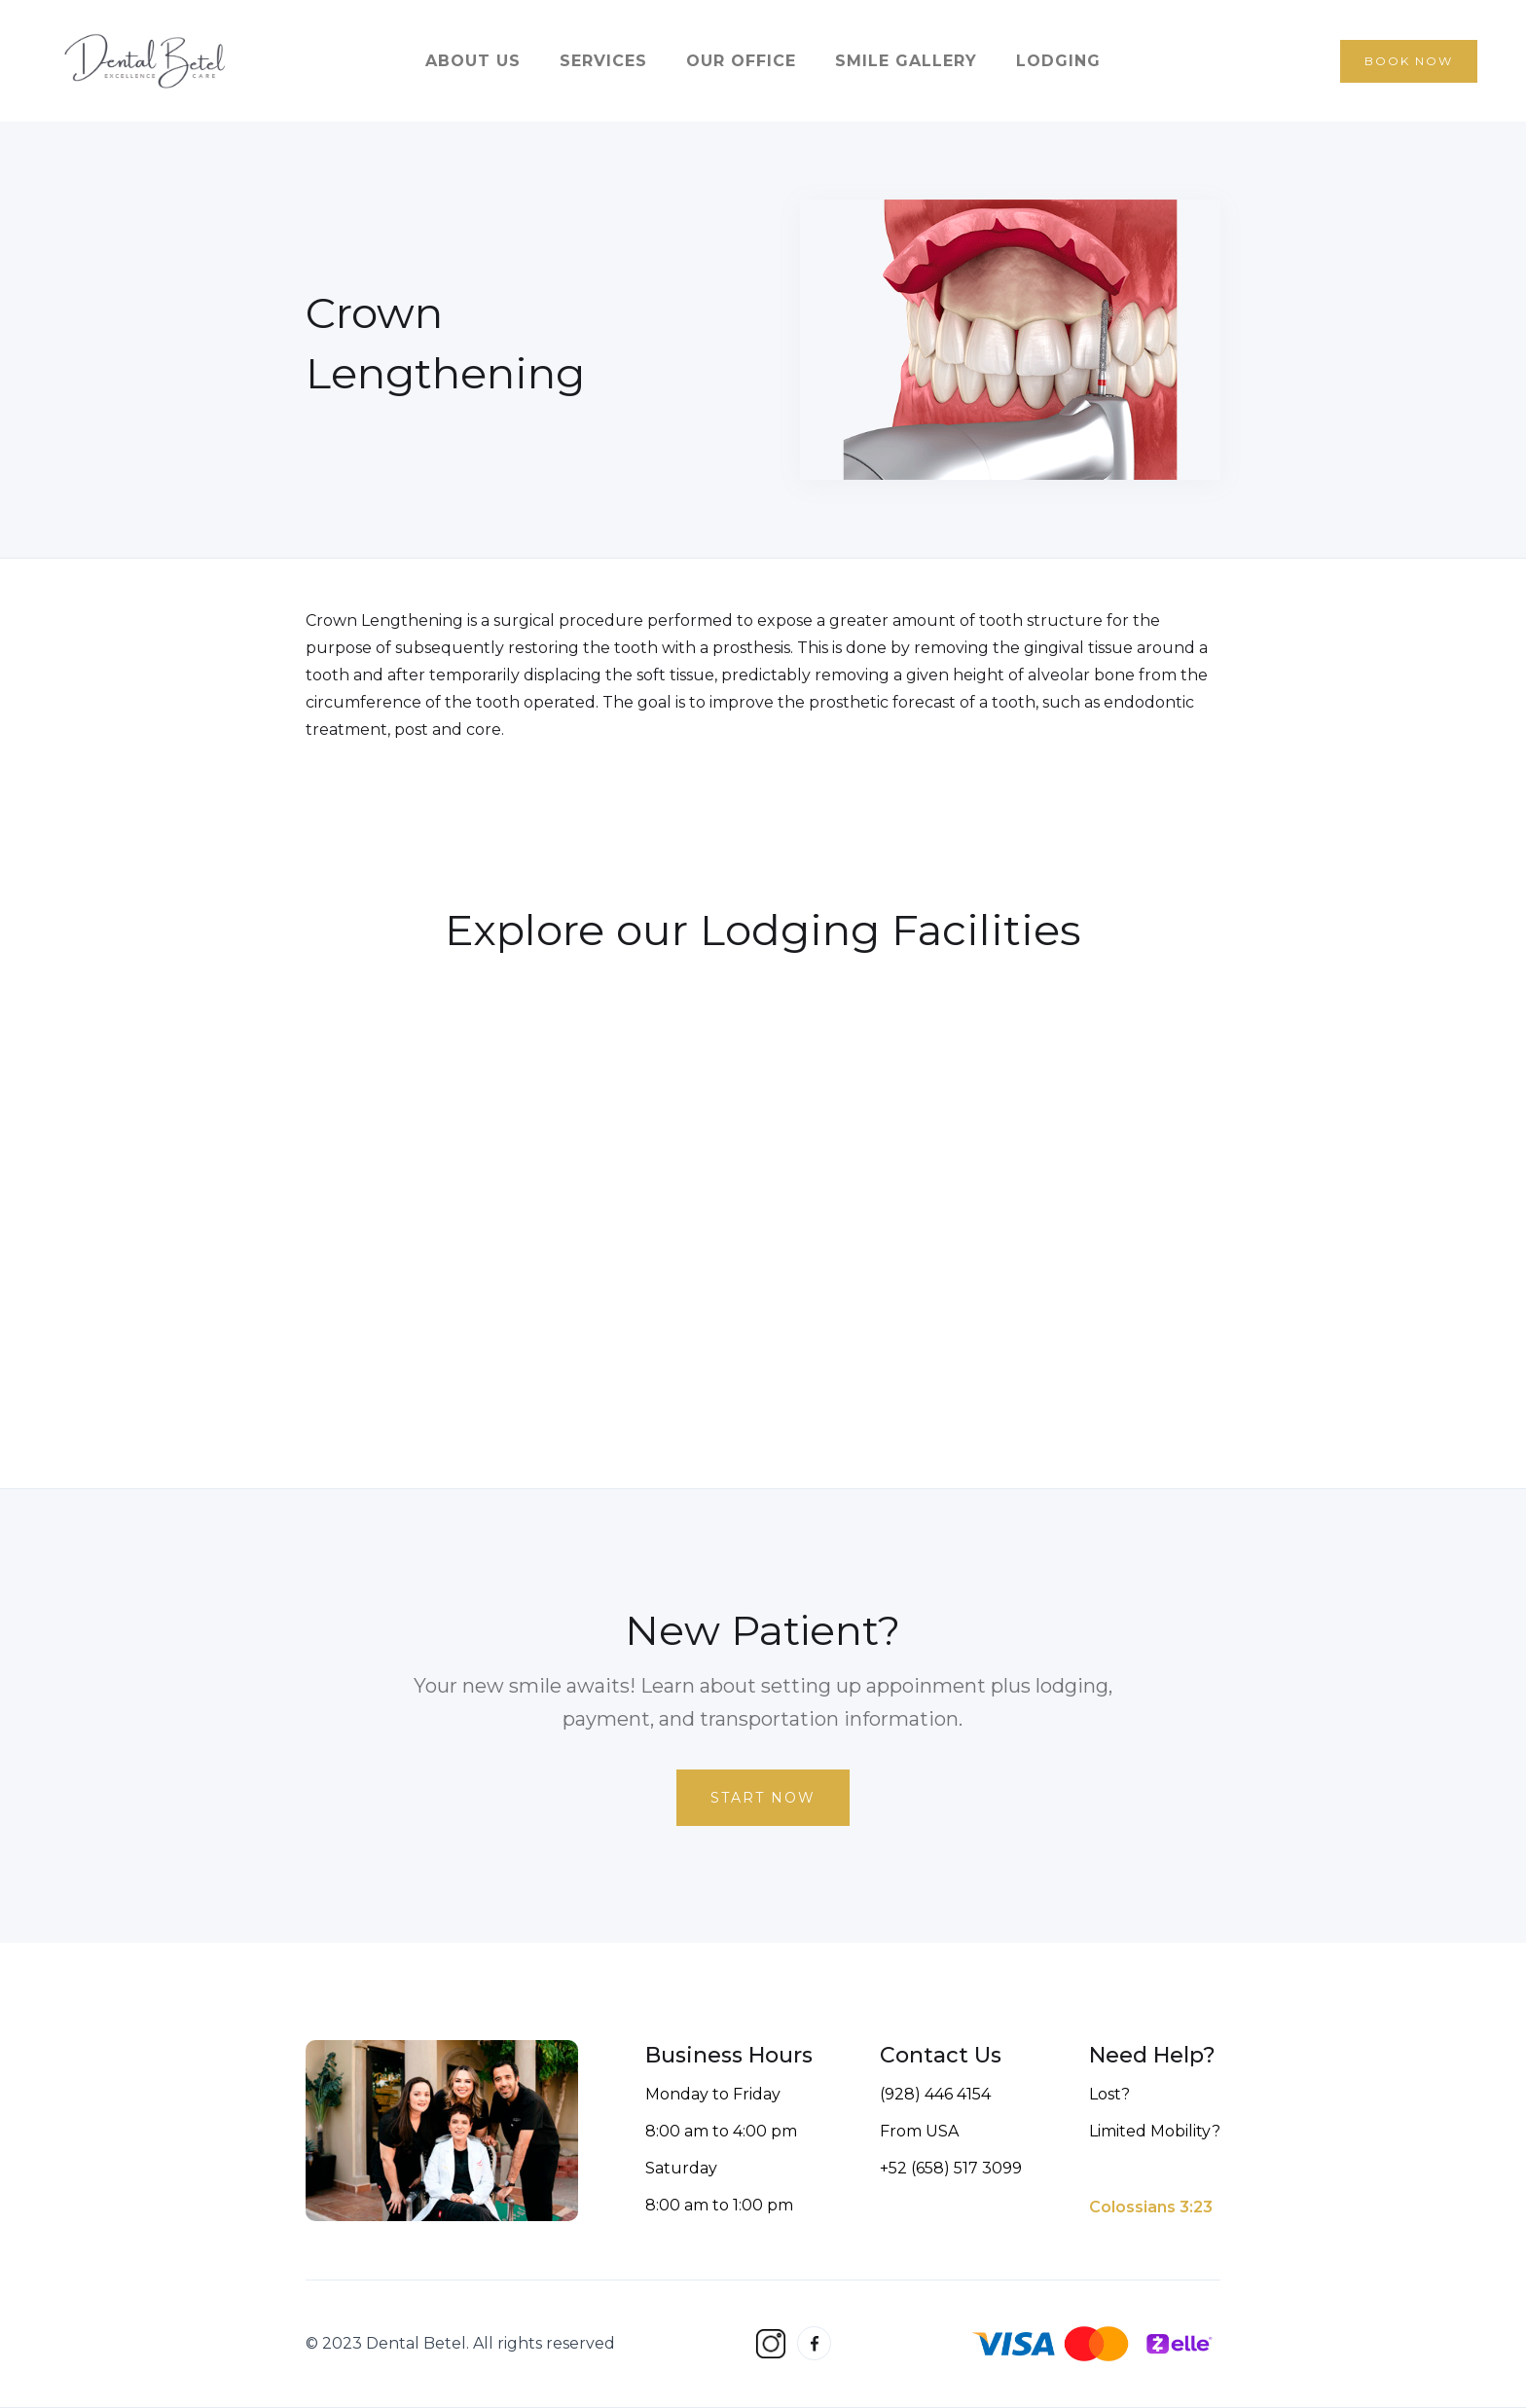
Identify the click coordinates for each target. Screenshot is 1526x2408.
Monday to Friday (713, 2094)
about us (473, 61)
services (603, 61)
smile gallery (906, 61)
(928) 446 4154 (935, 2094)
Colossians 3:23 (1151, 2207)
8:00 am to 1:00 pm (719, 2205)
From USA (919, 2131)
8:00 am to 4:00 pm (721, 2131)
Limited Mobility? (1154, 2131)
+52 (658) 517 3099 (951, 2168)
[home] (146, 60)
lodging (1058, 61)
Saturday (681, 2168)
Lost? (1109, 2094)
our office (741, 61)
